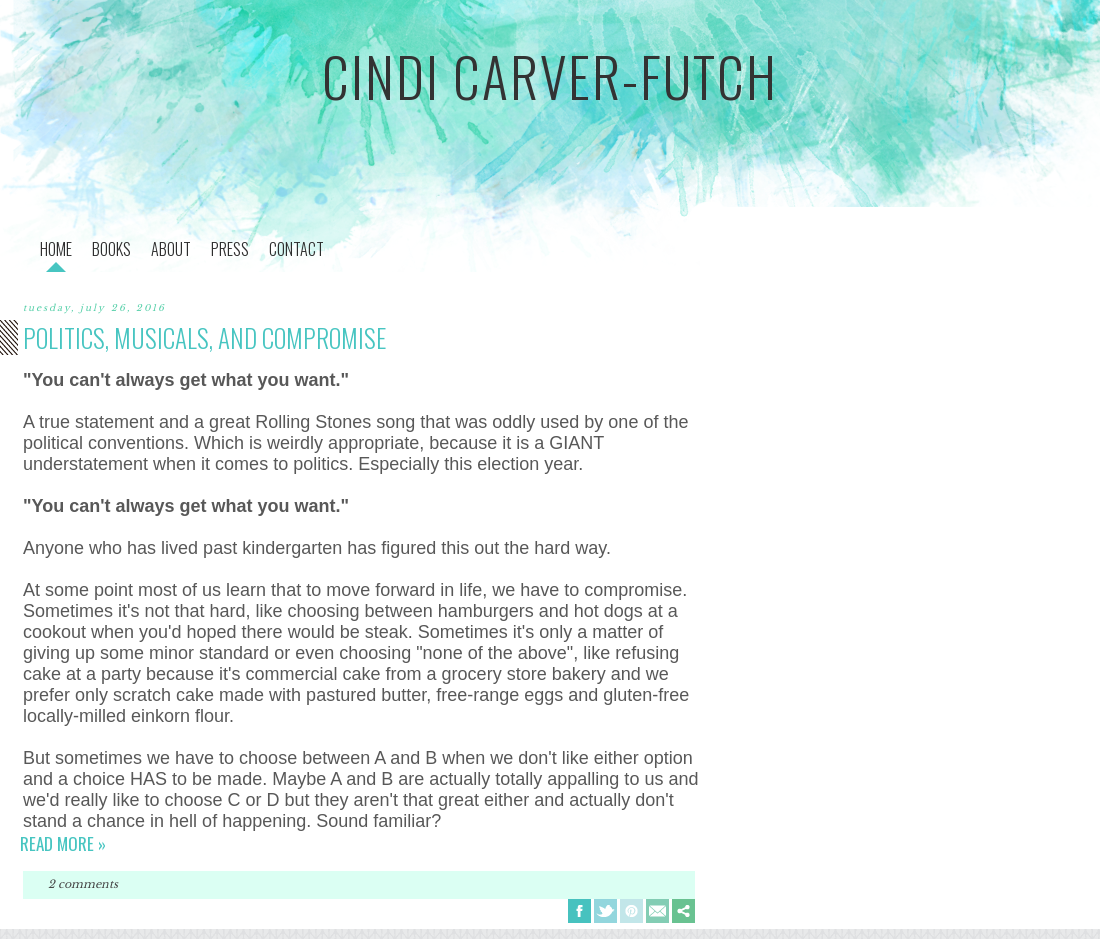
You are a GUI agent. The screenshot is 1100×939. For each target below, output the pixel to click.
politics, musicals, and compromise (204, 337)
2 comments (83, 884)
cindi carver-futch (550, 76)
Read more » (63, 843)
